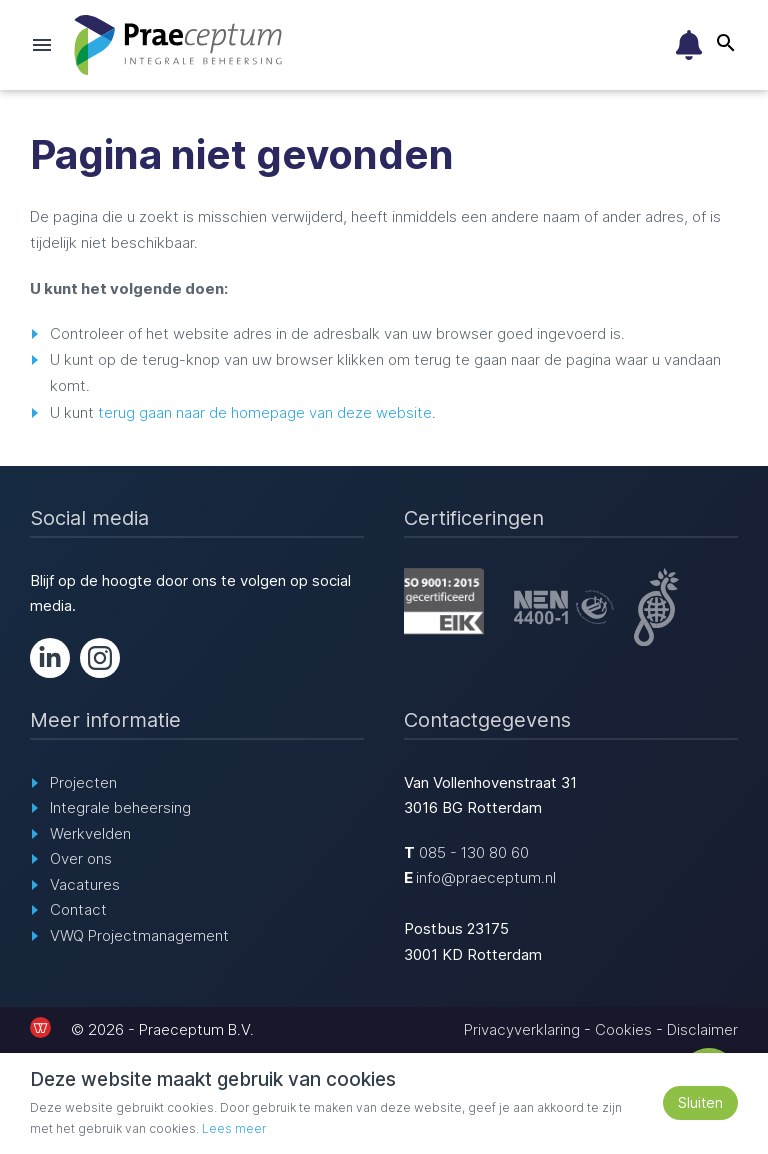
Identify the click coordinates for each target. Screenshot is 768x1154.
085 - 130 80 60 (474, 852)
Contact (78, 909)
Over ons (81, 858)
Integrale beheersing (120, 807)
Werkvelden (90, 833)
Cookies (623, 1029)
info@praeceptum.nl (486, 877)
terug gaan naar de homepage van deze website (265, 412)
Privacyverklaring (522, 1029)
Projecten (83, 782)
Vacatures (85, 884)
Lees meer (234, 1128)
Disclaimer (702, 1029)
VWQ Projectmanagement (139, 935)
